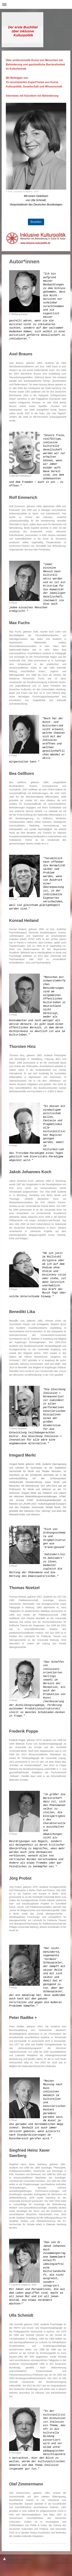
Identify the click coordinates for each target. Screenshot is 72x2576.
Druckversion (12, 2559)
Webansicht (63, 2562)
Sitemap (26, 2559)
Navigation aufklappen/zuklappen (36, 4)
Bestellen (36, 221)
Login (66, 2559)
